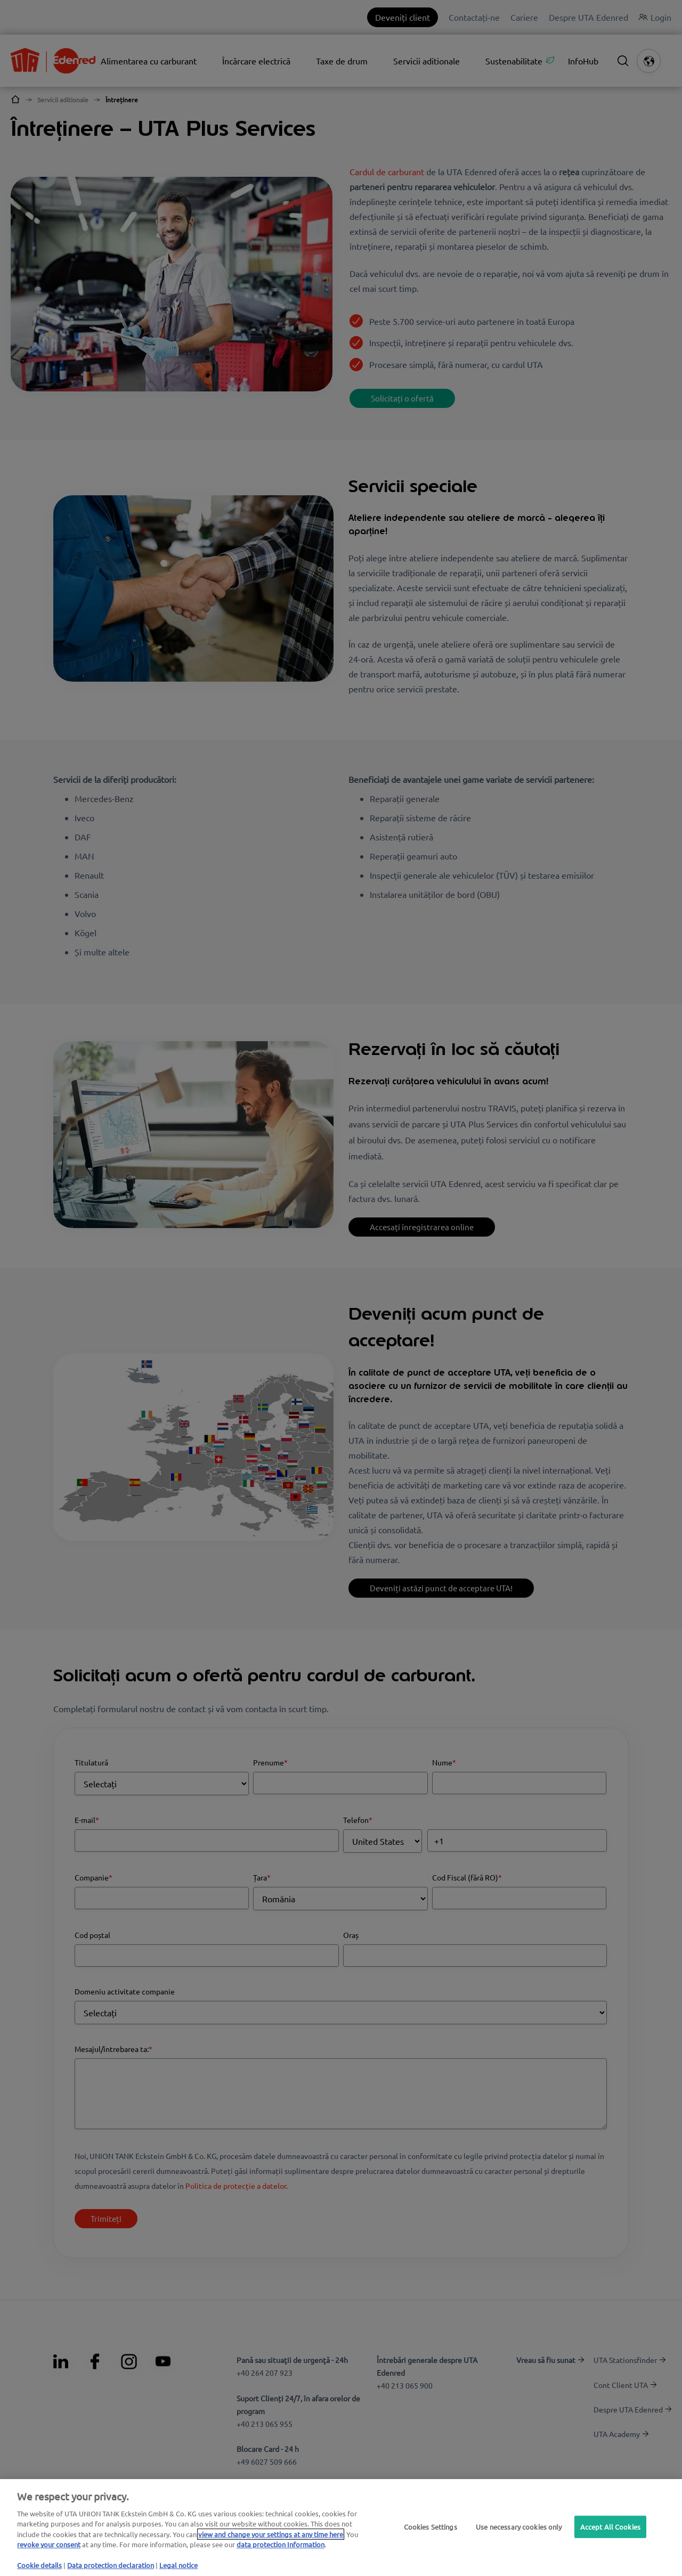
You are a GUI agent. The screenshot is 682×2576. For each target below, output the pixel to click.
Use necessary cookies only (519, 2526)
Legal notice (178, 2565)
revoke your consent (48, 2544)
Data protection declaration (110, 2565)
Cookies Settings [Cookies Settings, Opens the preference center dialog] (430, 2526)
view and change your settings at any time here (270, 2534)
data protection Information (280, 2544)
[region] (341, 2527)
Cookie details (39, 2565)
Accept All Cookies (610, 2526)
